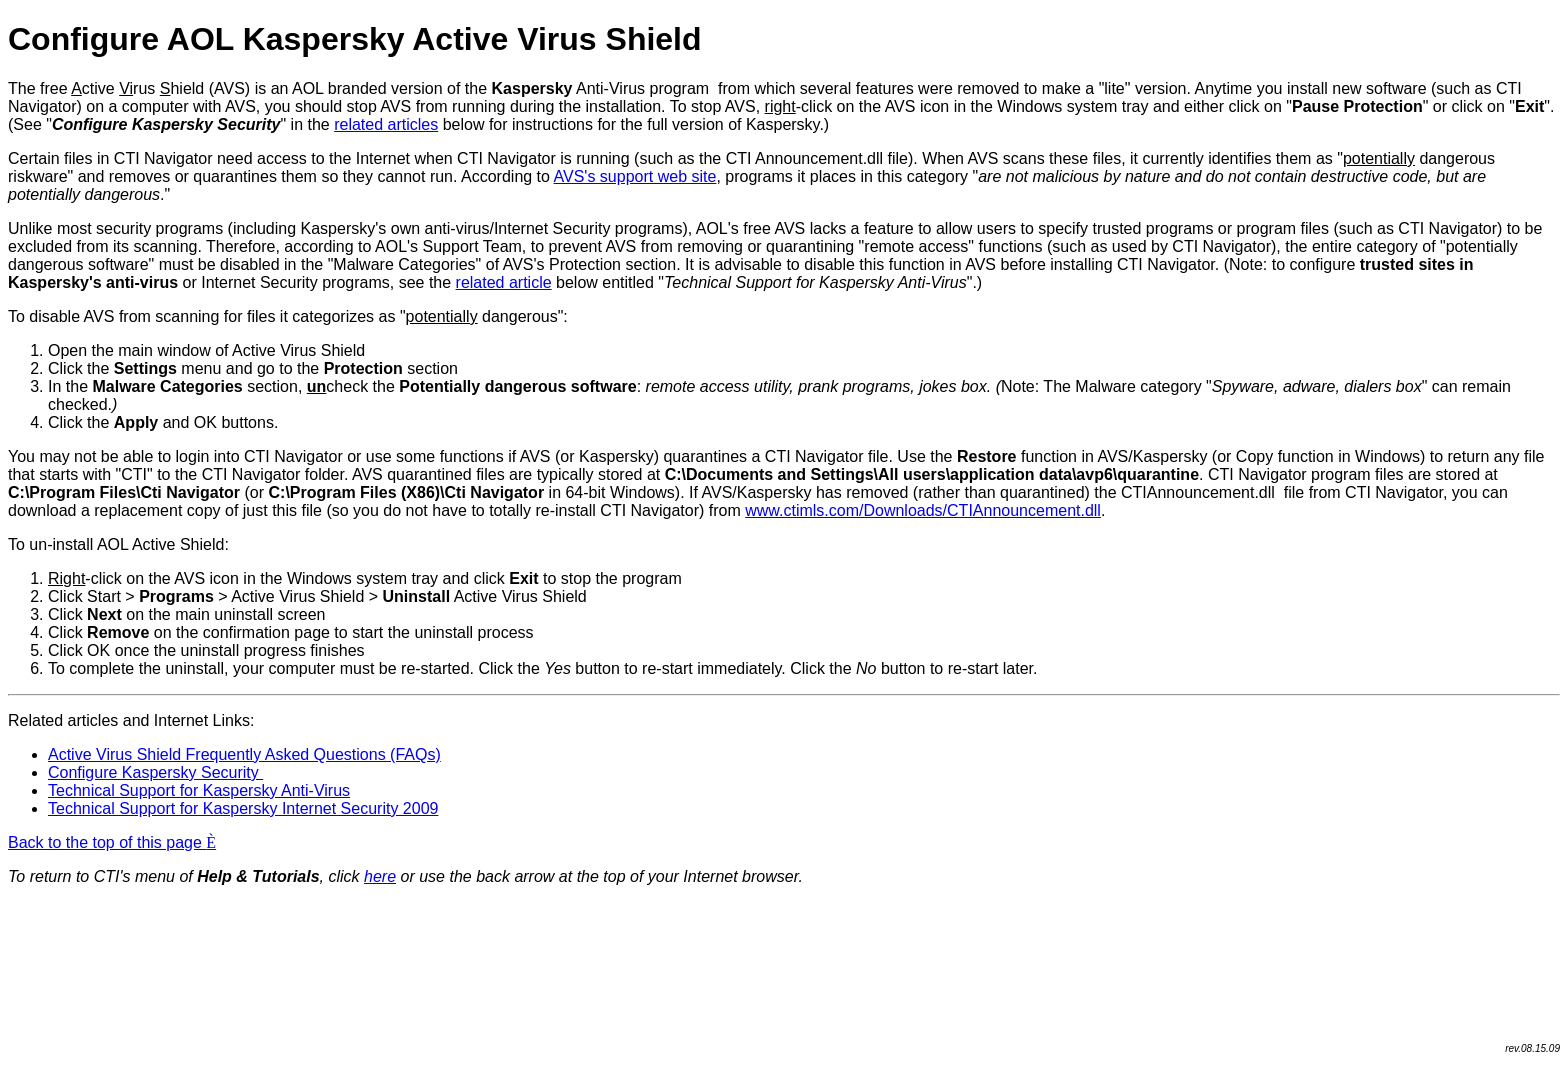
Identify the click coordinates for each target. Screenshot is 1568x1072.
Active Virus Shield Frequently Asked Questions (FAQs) (244, 754)
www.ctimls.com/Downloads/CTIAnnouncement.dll (923, 510)
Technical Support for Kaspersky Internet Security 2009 (243, 808)
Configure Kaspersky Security (155, 772)
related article (504, 282)
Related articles (63, 720)
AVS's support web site (635, 176)
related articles (386, 124)
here (380, 876)
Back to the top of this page (112, 842)
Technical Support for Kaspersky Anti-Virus (199, 790)
